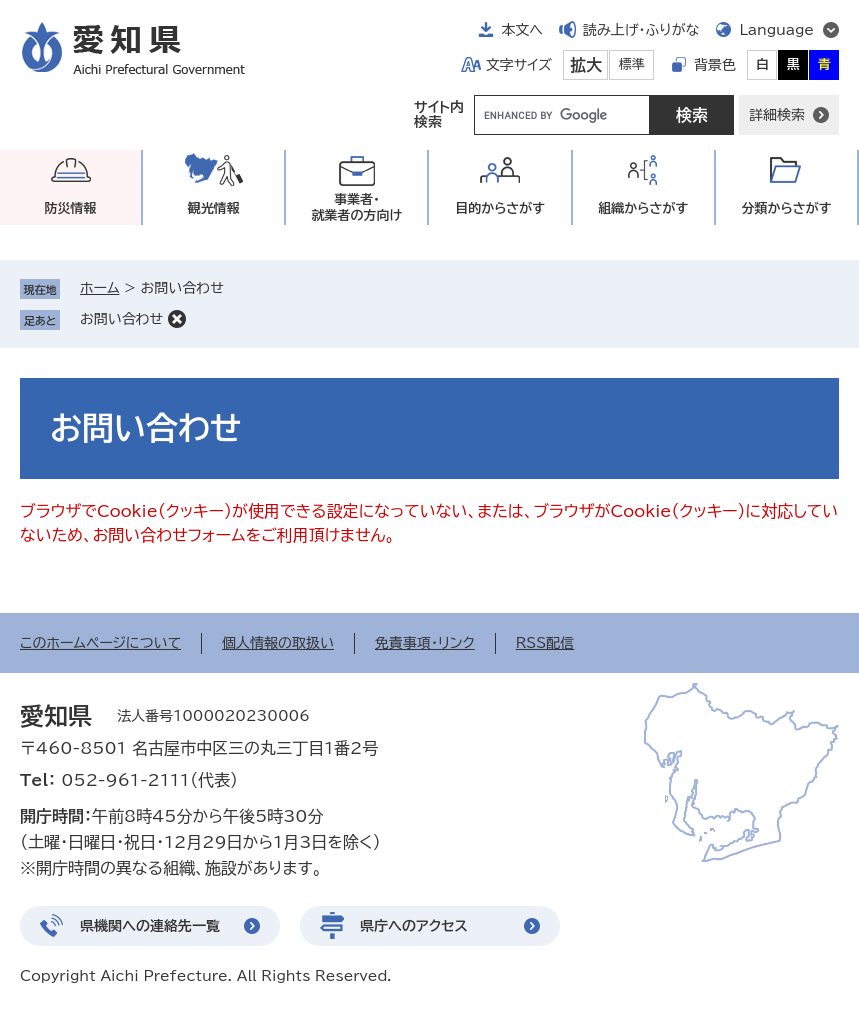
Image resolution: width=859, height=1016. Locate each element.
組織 (643, 208)
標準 (632, 64)
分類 (786, 208)
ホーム (99, 288)
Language (776, 30)
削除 (177, 319)
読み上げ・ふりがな (641, 30)
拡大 (586, 65)
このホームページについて (100, 643)
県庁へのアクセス (414, 926)
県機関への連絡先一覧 (150, 926)
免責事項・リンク (425, 643)
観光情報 (214, 208)
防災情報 (71, 208)
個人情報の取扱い (278, 643)
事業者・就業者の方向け (357, 207)
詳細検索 (777, 115)
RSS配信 (545, 643)
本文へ (522, 30)
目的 (500, 208)
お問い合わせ (121, 319)
